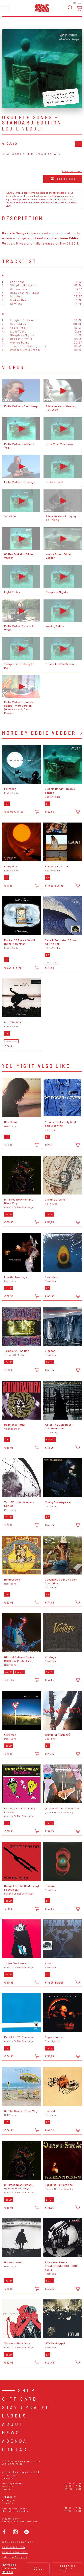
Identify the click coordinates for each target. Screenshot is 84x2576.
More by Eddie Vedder (39, 732)
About (13, 2424)
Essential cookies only (67, 2568)
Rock (26, 154)
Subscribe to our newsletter (20, 2521)
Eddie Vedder (23, 128)
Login (80, 3)
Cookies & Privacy (13, 2547)
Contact (17, 2449)
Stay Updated (26, 2407)
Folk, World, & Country (45, 154)
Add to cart (62, 179)
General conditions (15, 2552)
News (11, 2432)
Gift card (19, 2399)
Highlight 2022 (11, 154)
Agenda (14, 2441)
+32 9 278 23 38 (12, 2464)
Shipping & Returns (14, 2557)
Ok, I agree (38, 2568)
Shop (27, 2390)
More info (7, 2571)
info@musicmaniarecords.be (21, 2461)
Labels (14, 2415)
